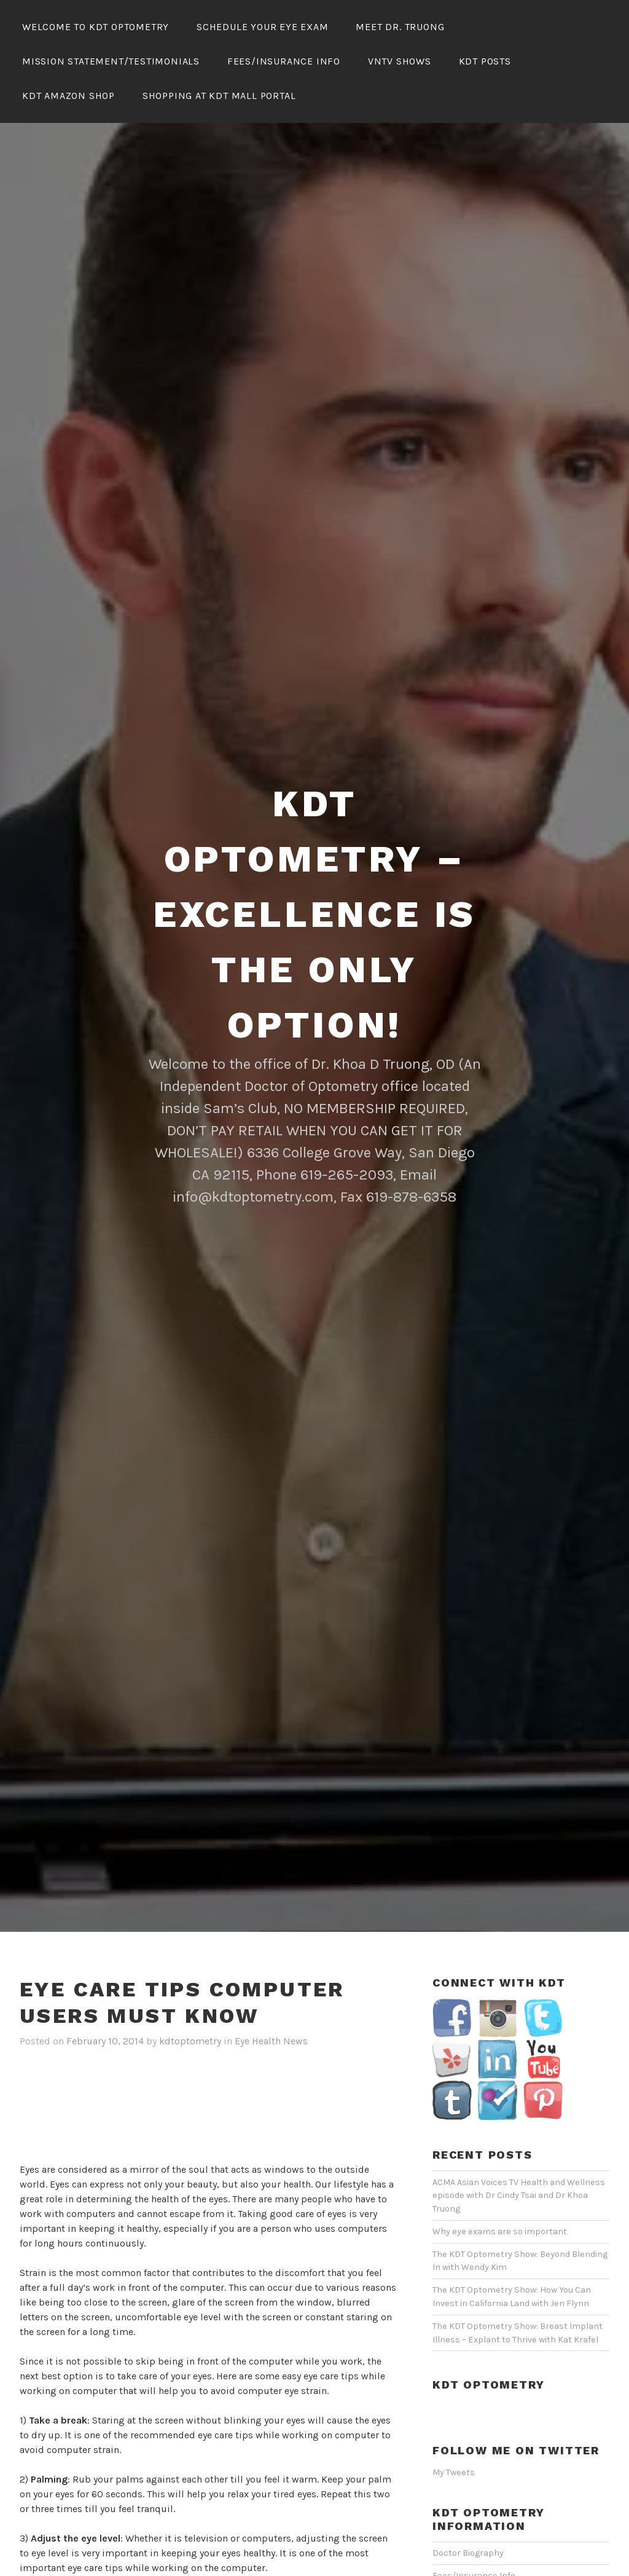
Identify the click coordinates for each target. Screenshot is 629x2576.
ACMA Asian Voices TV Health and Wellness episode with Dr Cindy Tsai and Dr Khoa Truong (518, 2195)
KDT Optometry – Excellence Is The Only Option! (314, 914)
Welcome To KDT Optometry (95, 27)
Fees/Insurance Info (283, 61)
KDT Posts (485, 61)
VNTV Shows (399, 61)
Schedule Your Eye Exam (263, 27)
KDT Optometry (488, 2384)
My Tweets (453, 2472)
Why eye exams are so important (499, 2231)
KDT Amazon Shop (68, 95)
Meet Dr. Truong (400, 27)
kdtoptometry (190, 2041)
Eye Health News (271, 2041)
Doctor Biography (468, 2553)
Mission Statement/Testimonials (111, 61)
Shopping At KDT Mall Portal (219, 95)
